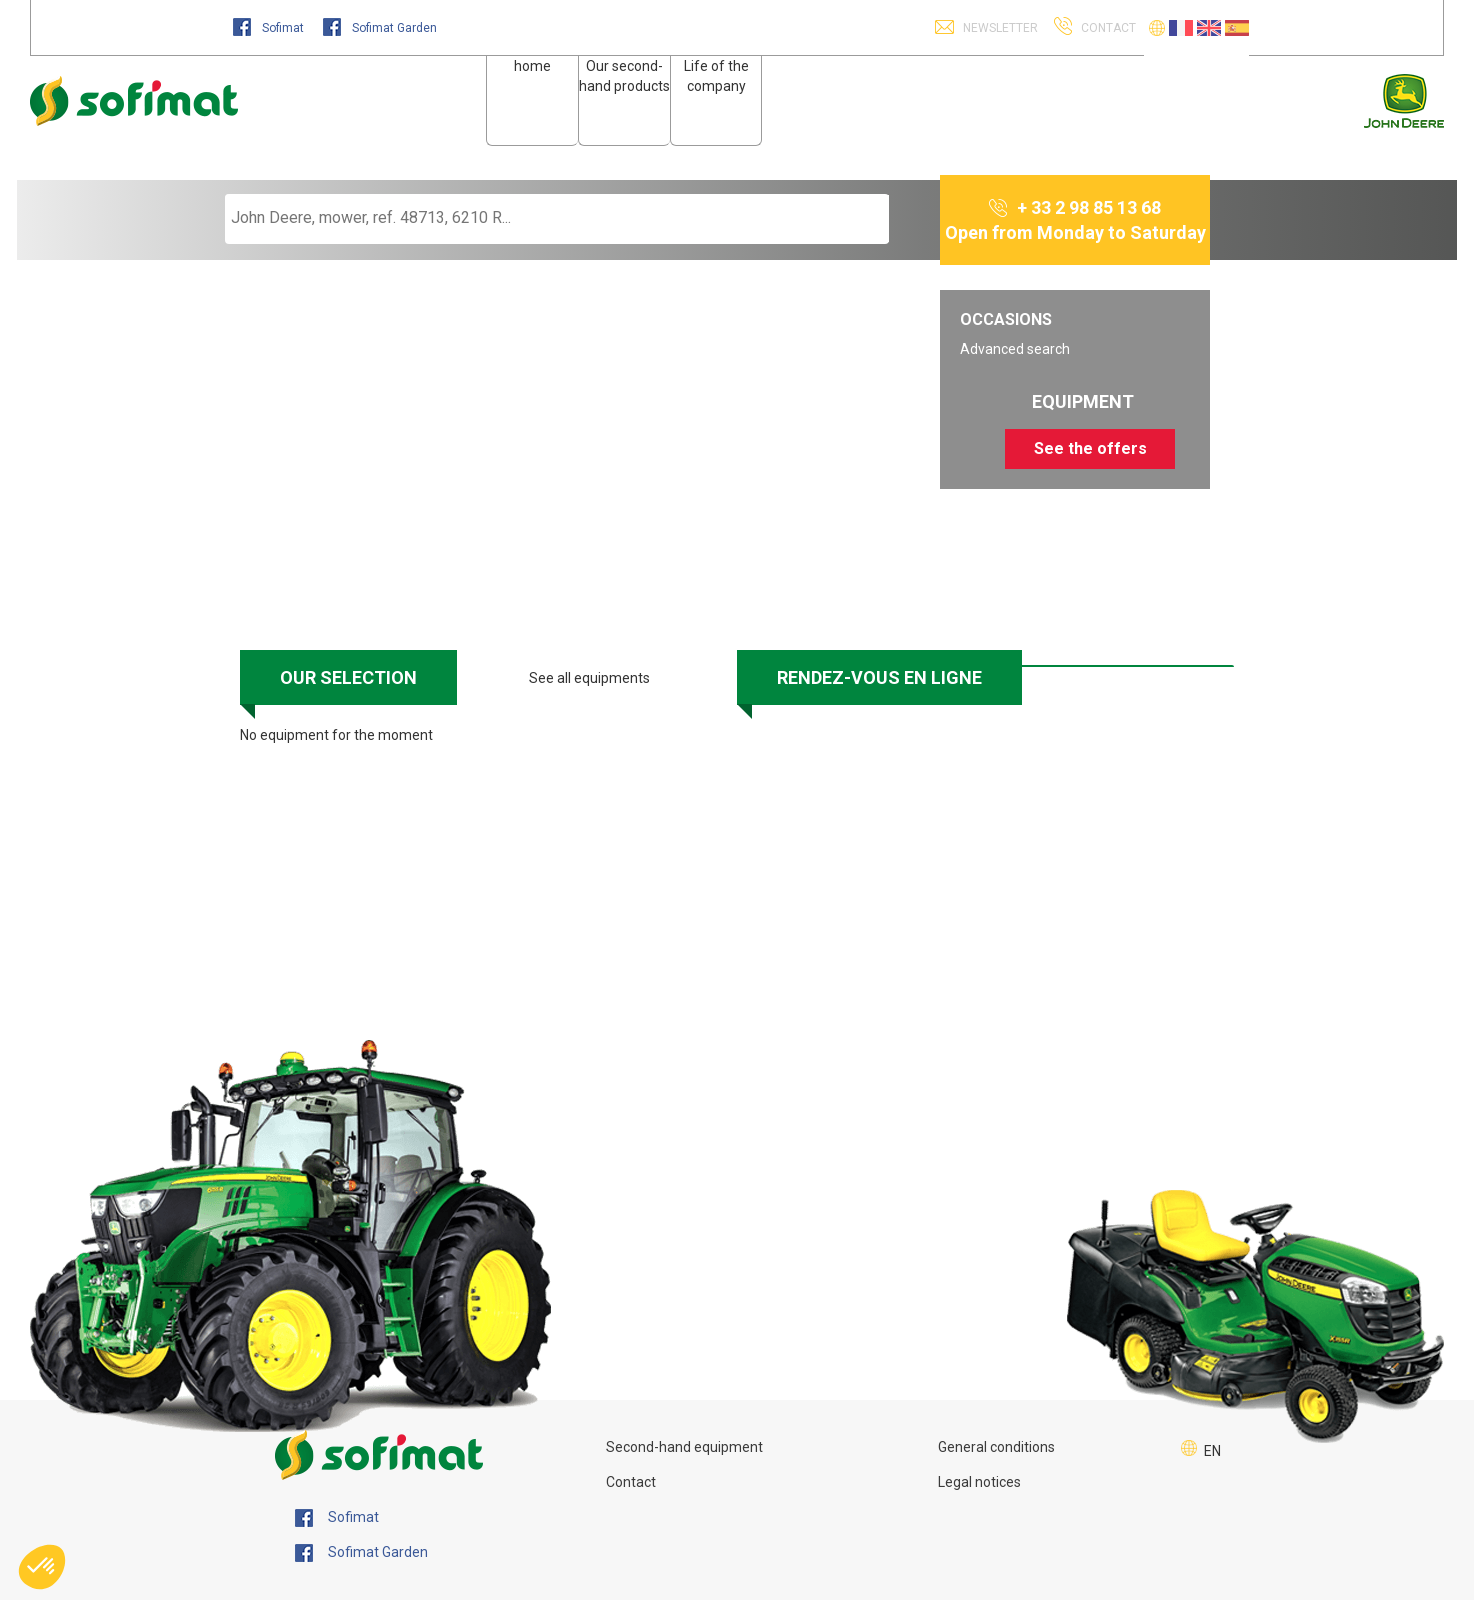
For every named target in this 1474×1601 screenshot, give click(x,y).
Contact (631, 1482)
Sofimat (270, 28)
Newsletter (999, 28)
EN (1212, 1451)
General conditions (996, 1447)
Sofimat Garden (380, 28)
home (532, 66)
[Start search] (851, 218)
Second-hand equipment (684, 1447)
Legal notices (979, 1482)
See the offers (1090, 448)
